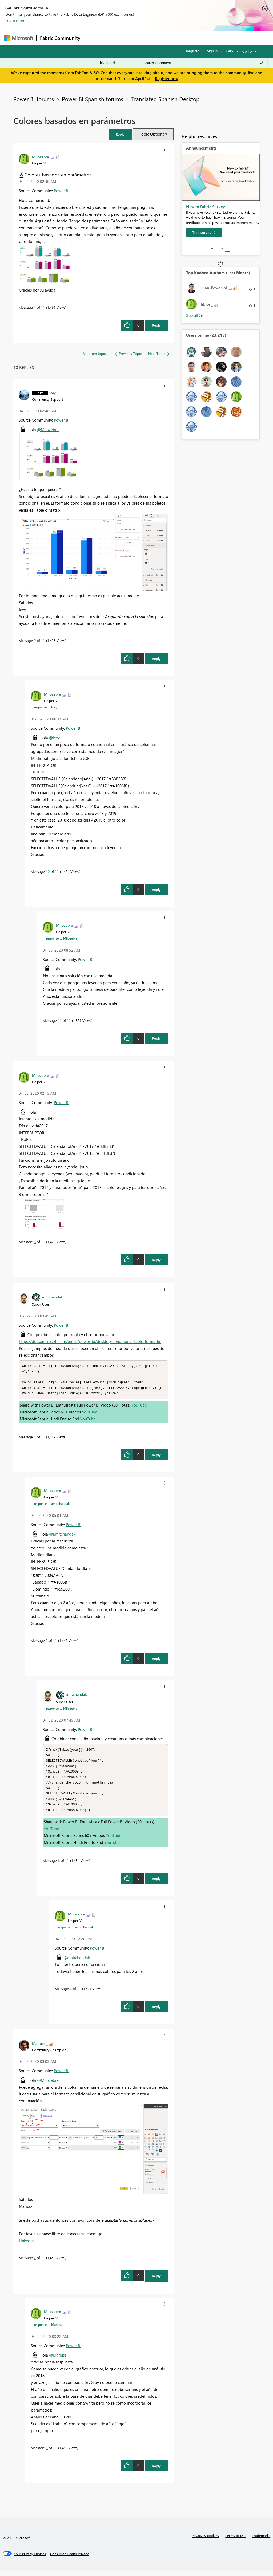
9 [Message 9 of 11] (35, 640)
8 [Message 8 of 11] (35, 1241)
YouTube (139, 1406)
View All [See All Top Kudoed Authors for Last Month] (195, 315)
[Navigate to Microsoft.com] (18, 38)
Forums (92, 38)
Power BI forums (33, 99)
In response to (44, 707)
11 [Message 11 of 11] (60, 1020)
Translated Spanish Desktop (165, 99)
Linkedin (26, 2245)
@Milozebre (48, 429)
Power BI (61, 190)
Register (192, 51)
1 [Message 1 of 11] (35, 307)
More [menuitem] (203, 38)
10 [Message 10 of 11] (48, 871)
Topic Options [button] (151, 134)
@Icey (54, 737)
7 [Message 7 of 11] (71, 1993)
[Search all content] (203, 63)
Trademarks (261, 2540)
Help (229, 51)
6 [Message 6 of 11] (59, 1865)
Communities (161, 38)
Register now (166, 78)
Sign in (212, 51)
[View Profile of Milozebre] (40, 156)
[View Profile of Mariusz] (38, 2048)
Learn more (15, 20)
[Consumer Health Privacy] (69, 2558)
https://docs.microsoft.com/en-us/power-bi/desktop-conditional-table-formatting (91, 1341)
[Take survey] (204, 232)
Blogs (185, 38)
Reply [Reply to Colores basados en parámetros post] (156, 325)
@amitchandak (62, 1535)
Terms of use (235, 2540)
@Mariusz (57, 2359)
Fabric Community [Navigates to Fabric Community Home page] (60, 38)
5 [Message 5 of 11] (47, 1642)
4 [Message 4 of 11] (35, 1438)
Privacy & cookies (205, 2540)
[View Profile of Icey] (52, 392)
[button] (120, 134)
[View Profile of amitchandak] (52, 1296)
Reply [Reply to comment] (156, 658)
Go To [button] (247, 51)
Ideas (138, 38)
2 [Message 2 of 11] (35, 2262)
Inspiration (116, 38)
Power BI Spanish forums (92, 99)
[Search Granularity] (117, 63)
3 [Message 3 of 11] (47, 2452)
